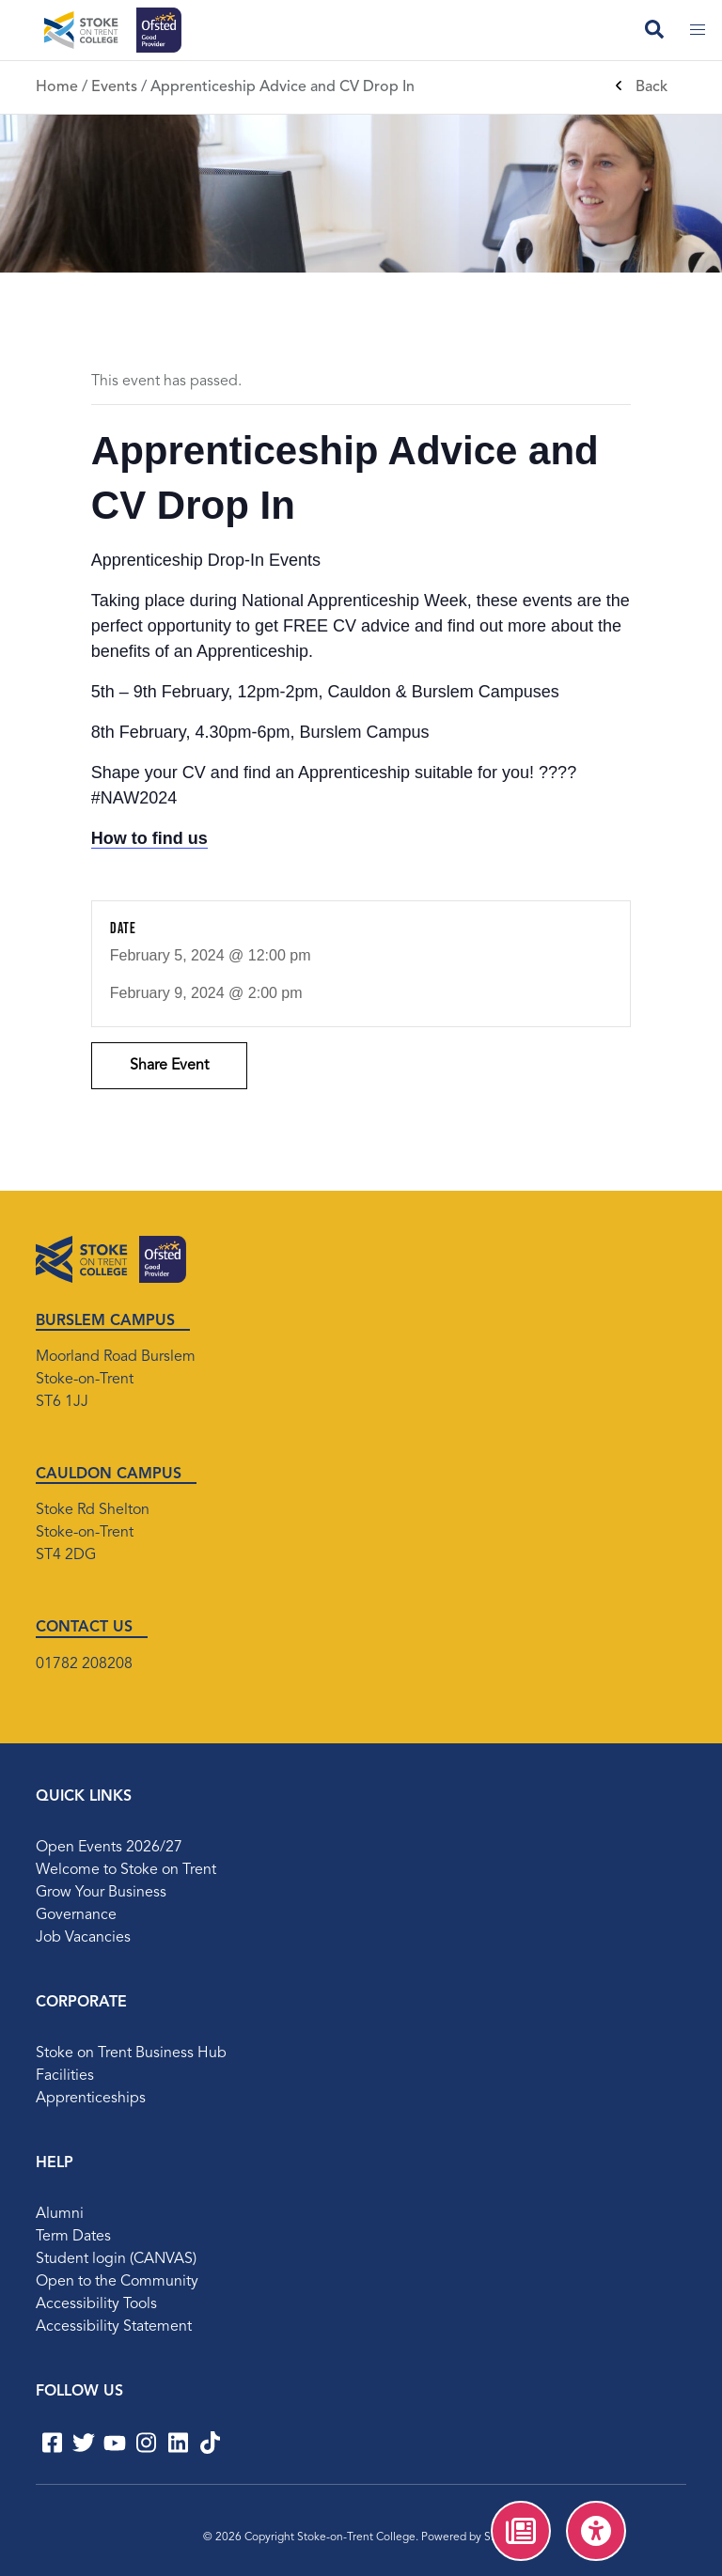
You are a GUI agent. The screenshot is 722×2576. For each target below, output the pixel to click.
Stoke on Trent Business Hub (131, 2053)
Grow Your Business (101, 1892)
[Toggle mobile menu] (697, 30)
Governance (76, 1915)
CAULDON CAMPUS (108, 1474)
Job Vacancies (83, 1937)
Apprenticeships (91, 2098)
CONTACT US (84, 1627)
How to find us (149, 838)
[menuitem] (521, 2531)
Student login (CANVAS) (116, 2259)
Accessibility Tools (96, 2304)
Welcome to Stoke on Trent (126, 1870)
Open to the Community (117, 2281)
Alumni (60, 2214)
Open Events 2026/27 (109, 1847)
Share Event (169, 1065)
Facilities (65, 2076)
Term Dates (73, 2236)
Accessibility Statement (114, 2326)
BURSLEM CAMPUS (105, 1321)
